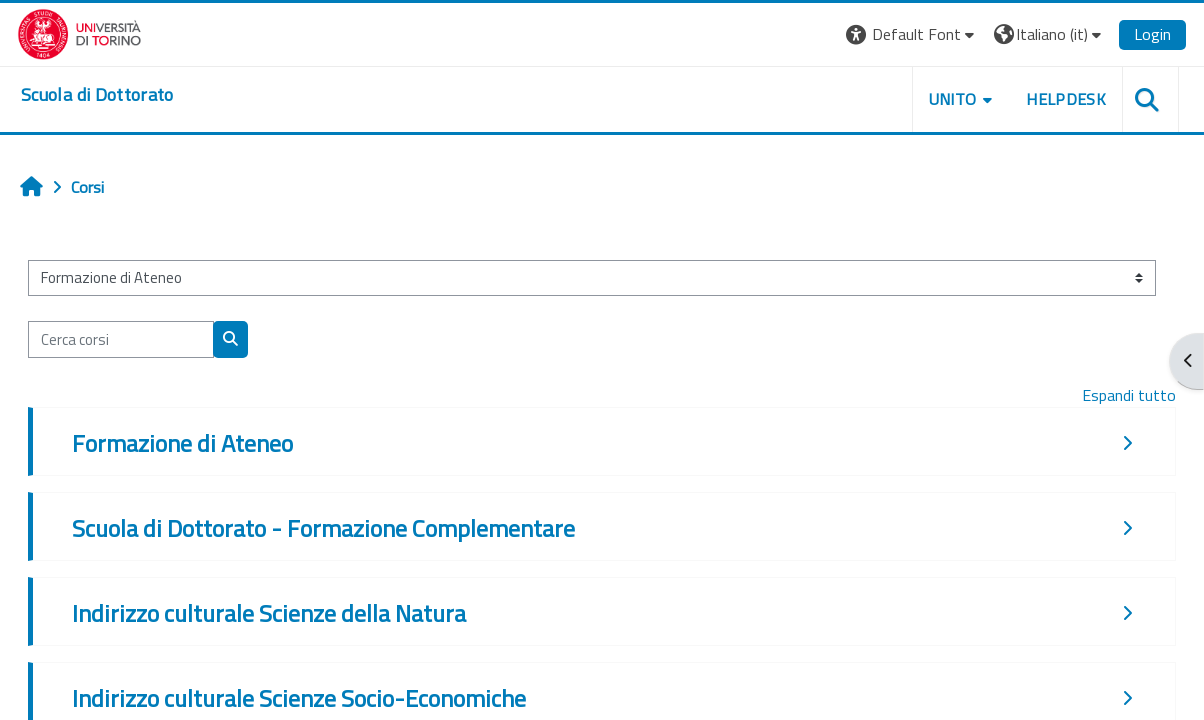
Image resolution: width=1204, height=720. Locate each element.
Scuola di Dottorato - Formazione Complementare (323, 528)
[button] (912, 34)
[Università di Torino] (79, 32)
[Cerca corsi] (121, 339)
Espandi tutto (1129, 395)
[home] (97, 95)
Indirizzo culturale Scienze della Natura (269, 613)
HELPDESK (1066, 99)
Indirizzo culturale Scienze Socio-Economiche (299, 698)
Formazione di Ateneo (182, 443)
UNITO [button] (953, 99)
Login (1152, 34)
